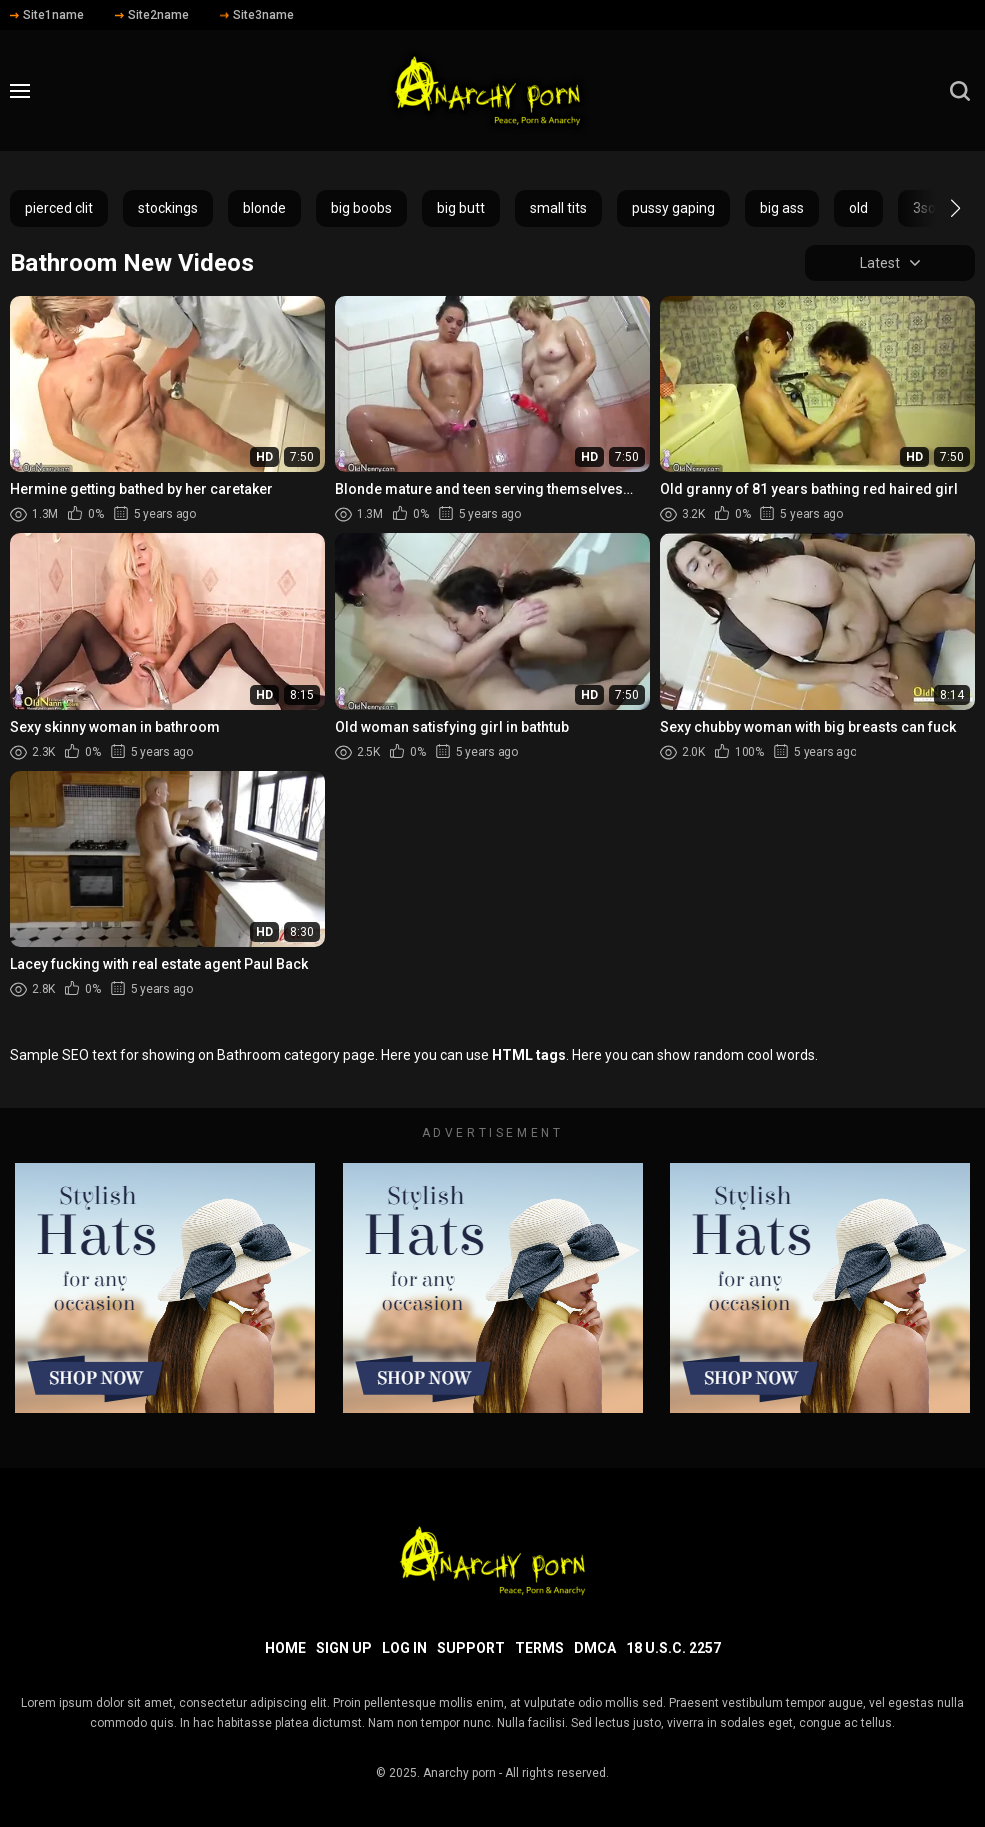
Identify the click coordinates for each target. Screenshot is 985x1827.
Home (285, 1648)
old (858, 208)
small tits (558, 208)
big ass (782, 208)
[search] (960, 91)
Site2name (152, 15)
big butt (461, 208)
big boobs (361, 208)
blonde (264, 208)
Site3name (257, 15)
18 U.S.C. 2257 (673, 1648)
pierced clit (59, 208)
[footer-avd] (165, 1288)
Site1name (47, 15)
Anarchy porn (459, 1773)
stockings (168, 208)
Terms (539, 1648)
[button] (937, 208)
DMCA (595, 1648)
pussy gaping (673, 208)
